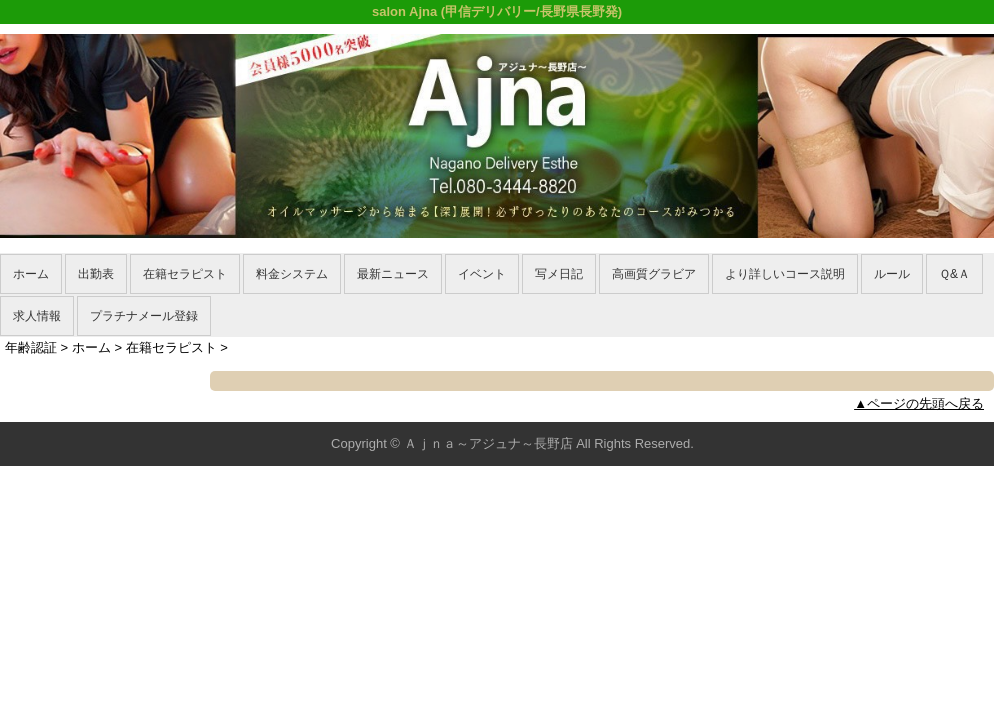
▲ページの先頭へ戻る (919, 403)
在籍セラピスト (185, 274)
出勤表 (96, 274)
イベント (482, 274)
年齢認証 (31, 347)
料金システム (292, 274)
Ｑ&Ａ (954, 274)
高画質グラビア (654, 274)
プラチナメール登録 (144, 316)
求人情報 (37, 316)
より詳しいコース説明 (785, 274)
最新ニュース (393, 274)
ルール (892, 274)
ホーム (31, 274)
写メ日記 (559, 274)
